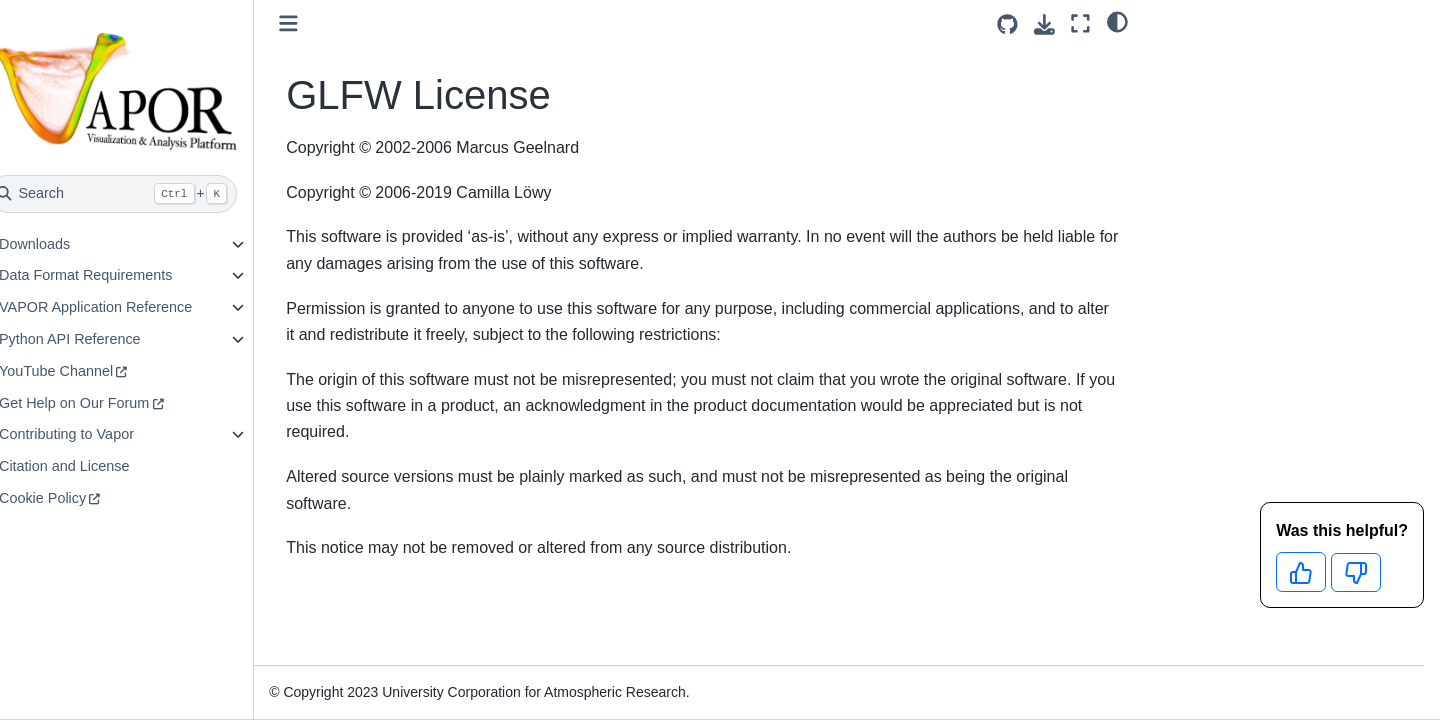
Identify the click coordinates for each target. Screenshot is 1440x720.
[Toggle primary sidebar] (332, 23)
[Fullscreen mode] (1080, 23)
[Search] (156, 194)
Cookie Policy (85, 498)
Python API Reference (113, 339)
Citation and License (107, 466)
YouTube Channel (99, 371)
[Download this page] (1044, 24)
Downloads (77, 244)
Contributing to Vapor (109, 434)
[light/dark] (1117, 21)
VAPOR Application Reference (138, 307)
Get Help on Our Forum (117, 403)
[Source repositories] (1007, 24)
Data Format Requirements (129, 275)
